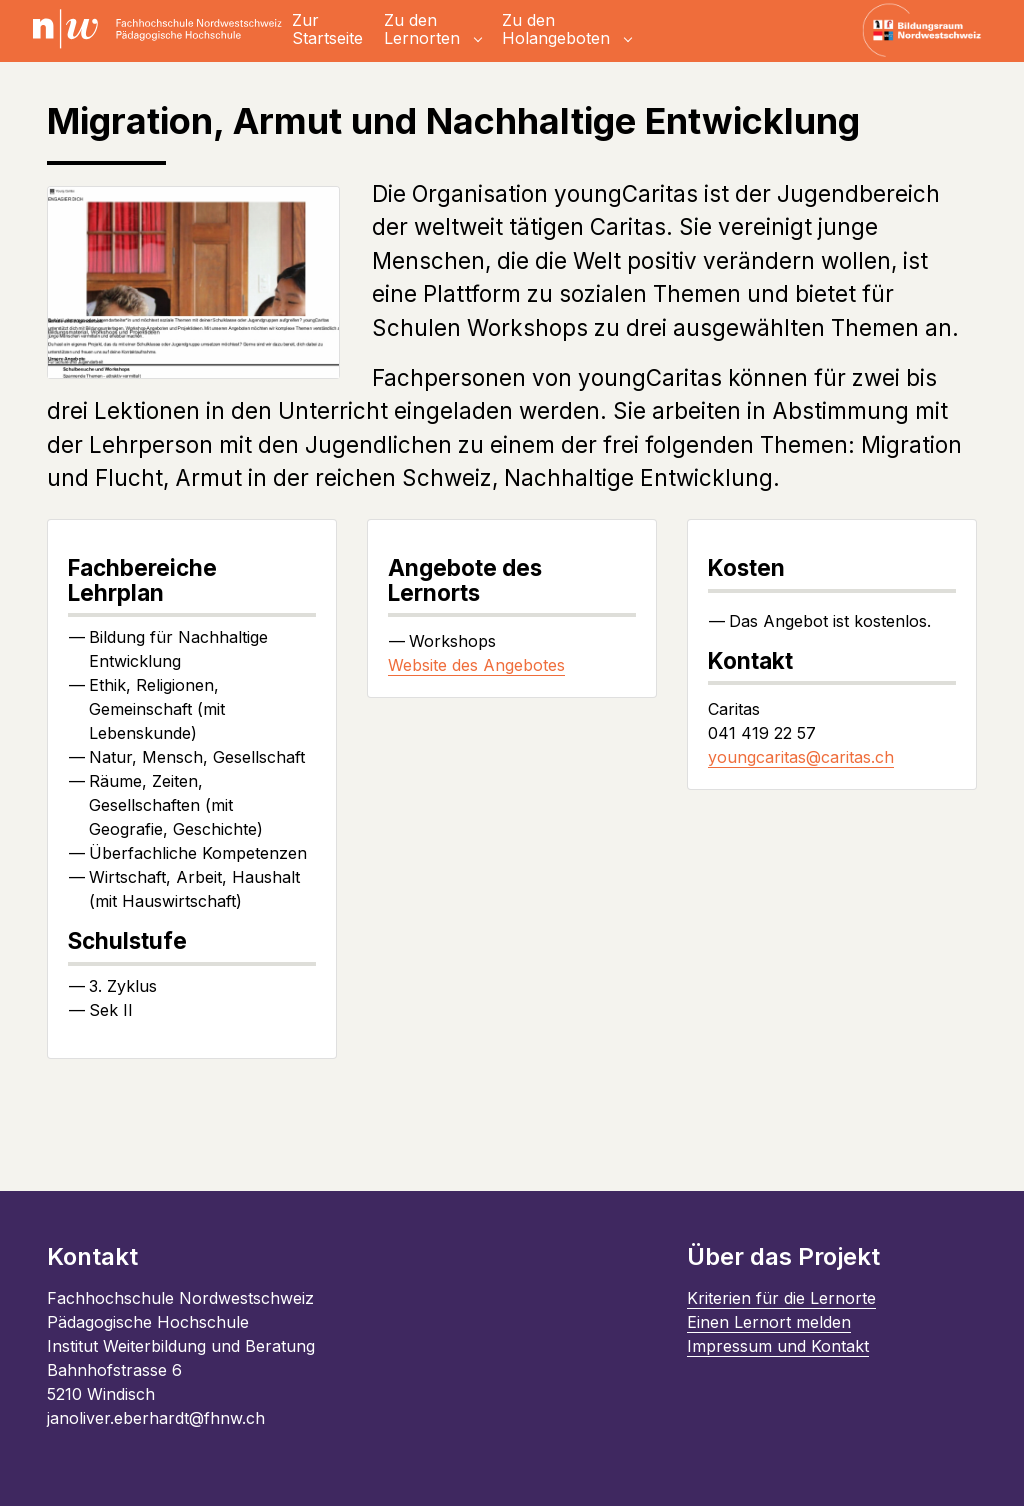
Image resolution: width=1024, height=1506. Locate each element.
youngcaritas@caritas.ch (801, 757)
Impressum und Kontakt (778, 1346)
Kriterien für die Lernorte (781, 1298)
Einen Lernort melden (769, 1322)
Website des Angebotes (476, 665)
